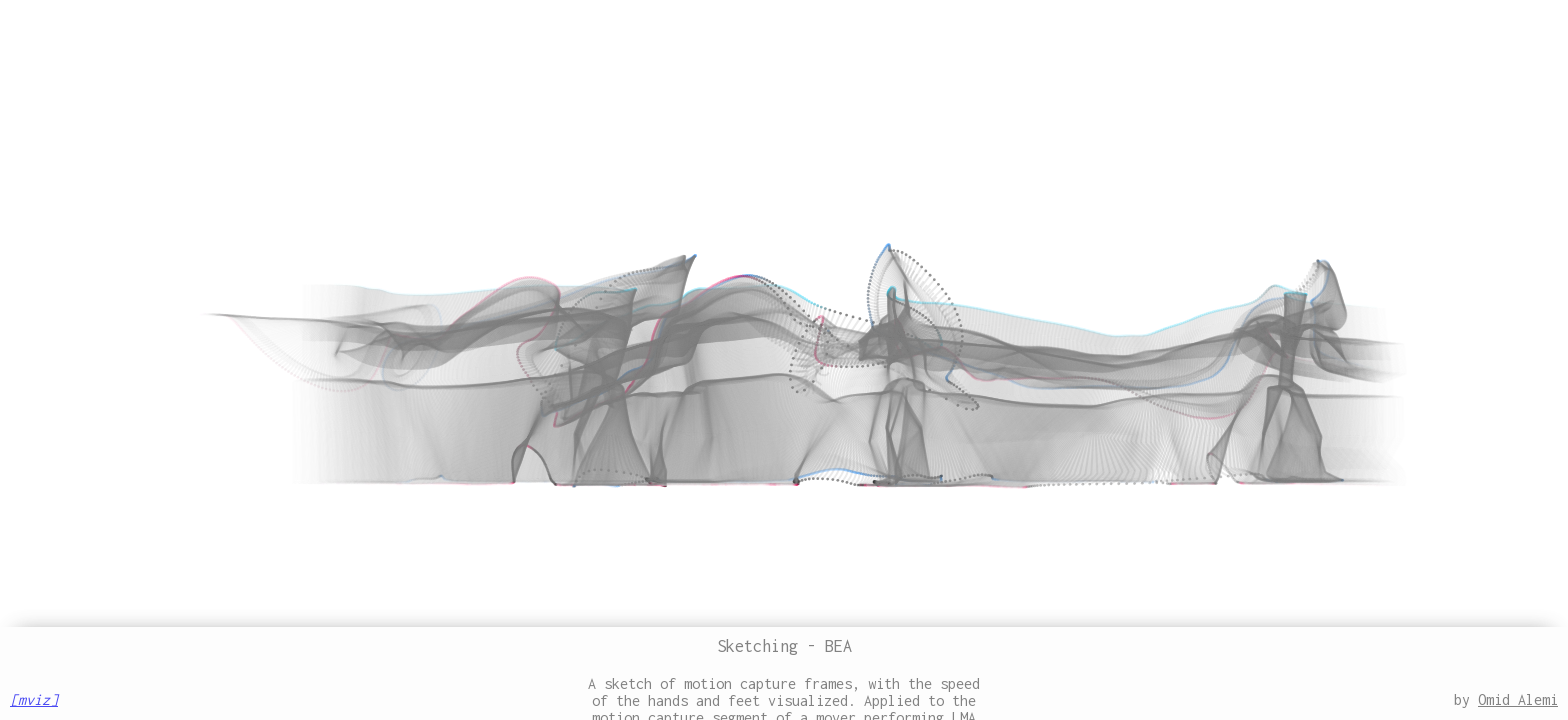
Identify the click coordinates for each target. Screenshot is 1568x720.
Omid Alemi (1518, 699)
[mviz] (34, 699)
